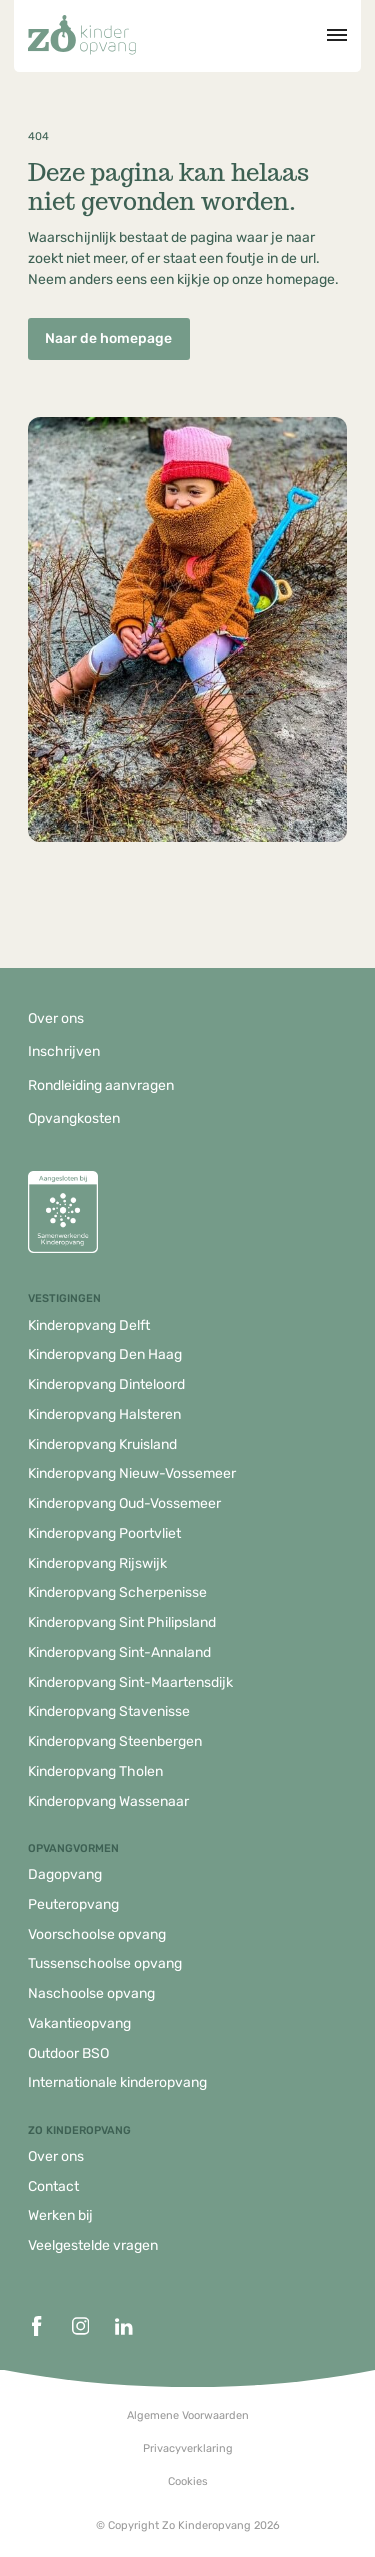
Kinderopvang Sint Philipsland (122, 1622)
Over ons (56, 1018)
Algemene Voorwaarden (188, 2415)
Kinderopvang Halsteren (104, 1414)
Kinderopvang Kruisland (102, 1444)
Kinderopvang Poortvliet (104, 1533)
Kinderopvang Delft (89, 1325)
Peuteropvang (73, 1904)
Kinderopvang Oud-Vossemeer (124, 1503)
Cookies (188, 2481)
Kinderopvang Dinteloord (106, 1384)
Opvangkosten (74, 1118)
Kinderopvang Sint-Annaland (119, 1652)
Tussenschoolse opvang (105, 1963)
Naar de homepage (108, 338)
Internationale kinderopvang (117, 2082)
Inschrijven (64, 1051)
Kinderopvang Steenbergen (115, 1741)
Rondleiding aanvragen (101, 1085)
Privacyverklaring (188, 2448)
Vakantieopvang (79, 2023)
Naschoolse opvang (91, 1993)
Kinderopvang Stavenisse (109, 1711)
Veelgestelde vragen (93, 2245)
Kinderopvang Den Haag (105, 1354)
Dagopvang (65, 1874)
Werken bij (60, 2215)
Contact (53, 2186)
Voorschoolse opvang (97, 1934)
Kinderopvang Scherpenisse (117, 1592)
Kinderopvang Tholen (95, 1771)
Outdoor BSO (68, 2053)
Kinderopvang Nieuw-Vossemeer (132, 1473)
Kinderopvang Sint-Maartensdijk (130, 1682)
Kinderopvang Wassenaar (108, 1801)
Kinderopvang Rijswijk (97, 1563)
